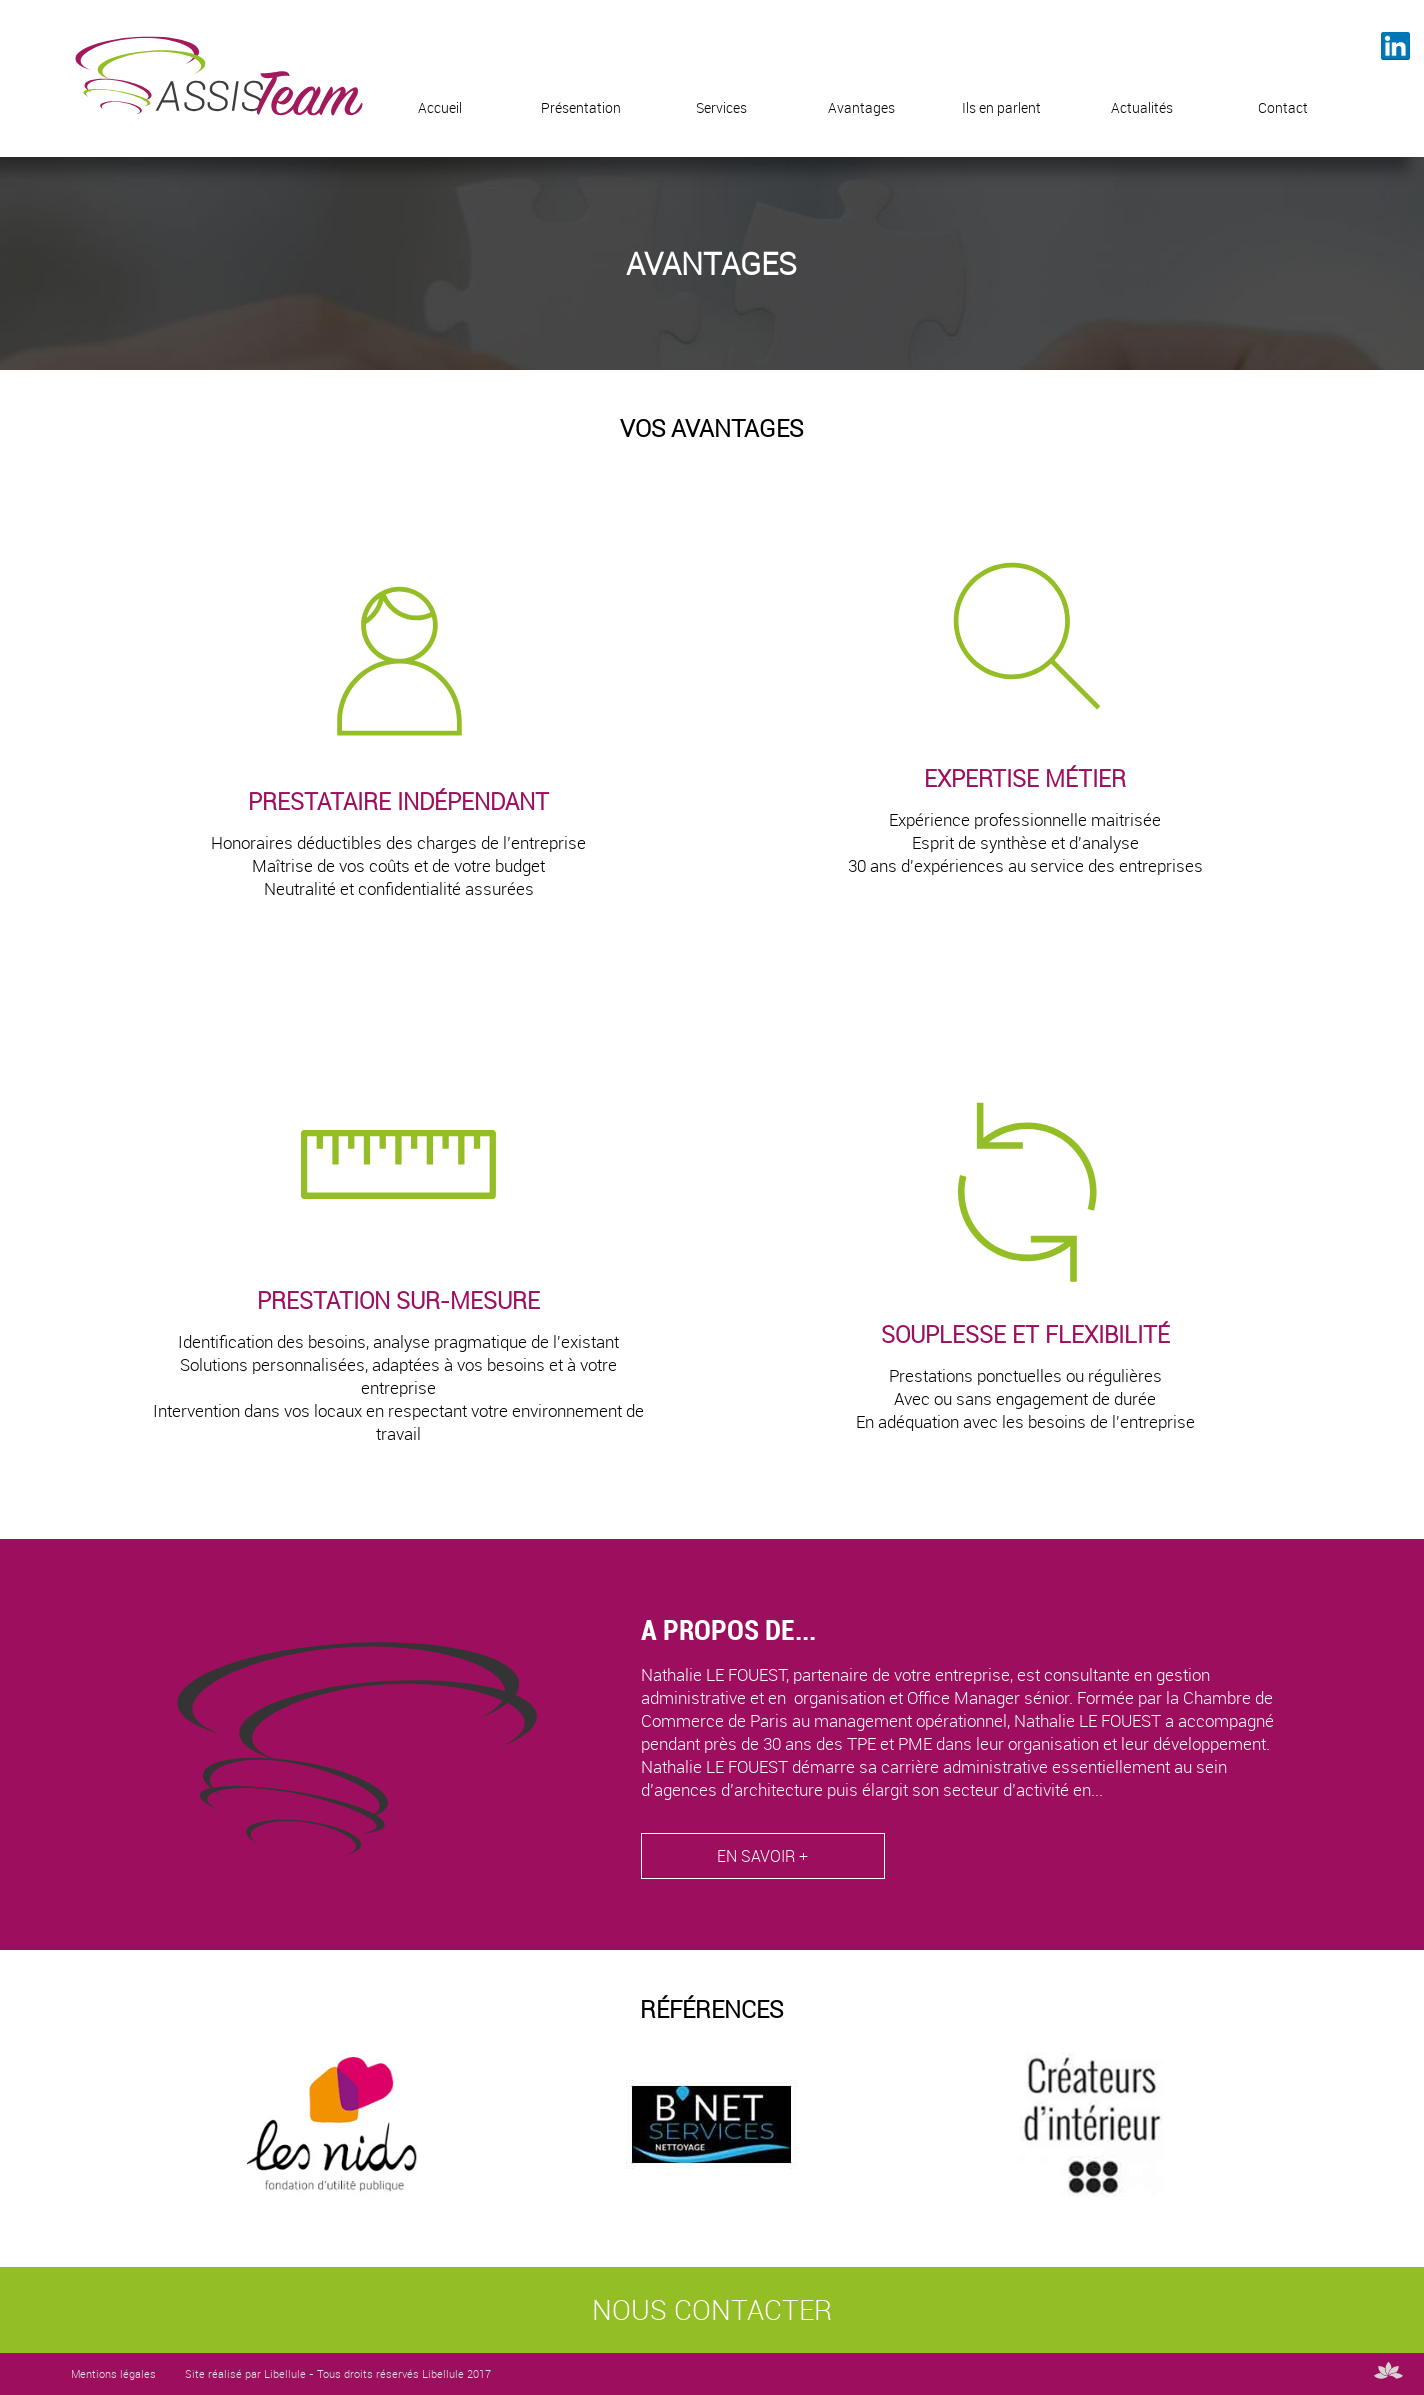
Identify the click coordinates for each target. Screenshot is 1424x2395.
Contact (1283, 107)
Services (721, 107)
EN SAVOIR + (762, 1856)
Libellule (285, 2373)
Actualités (1142, 107)
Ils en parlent (1001, 107)
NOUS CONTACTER (712, 2309)
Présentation (581, 107)
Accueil (440, 107)
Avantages (861, 107)
